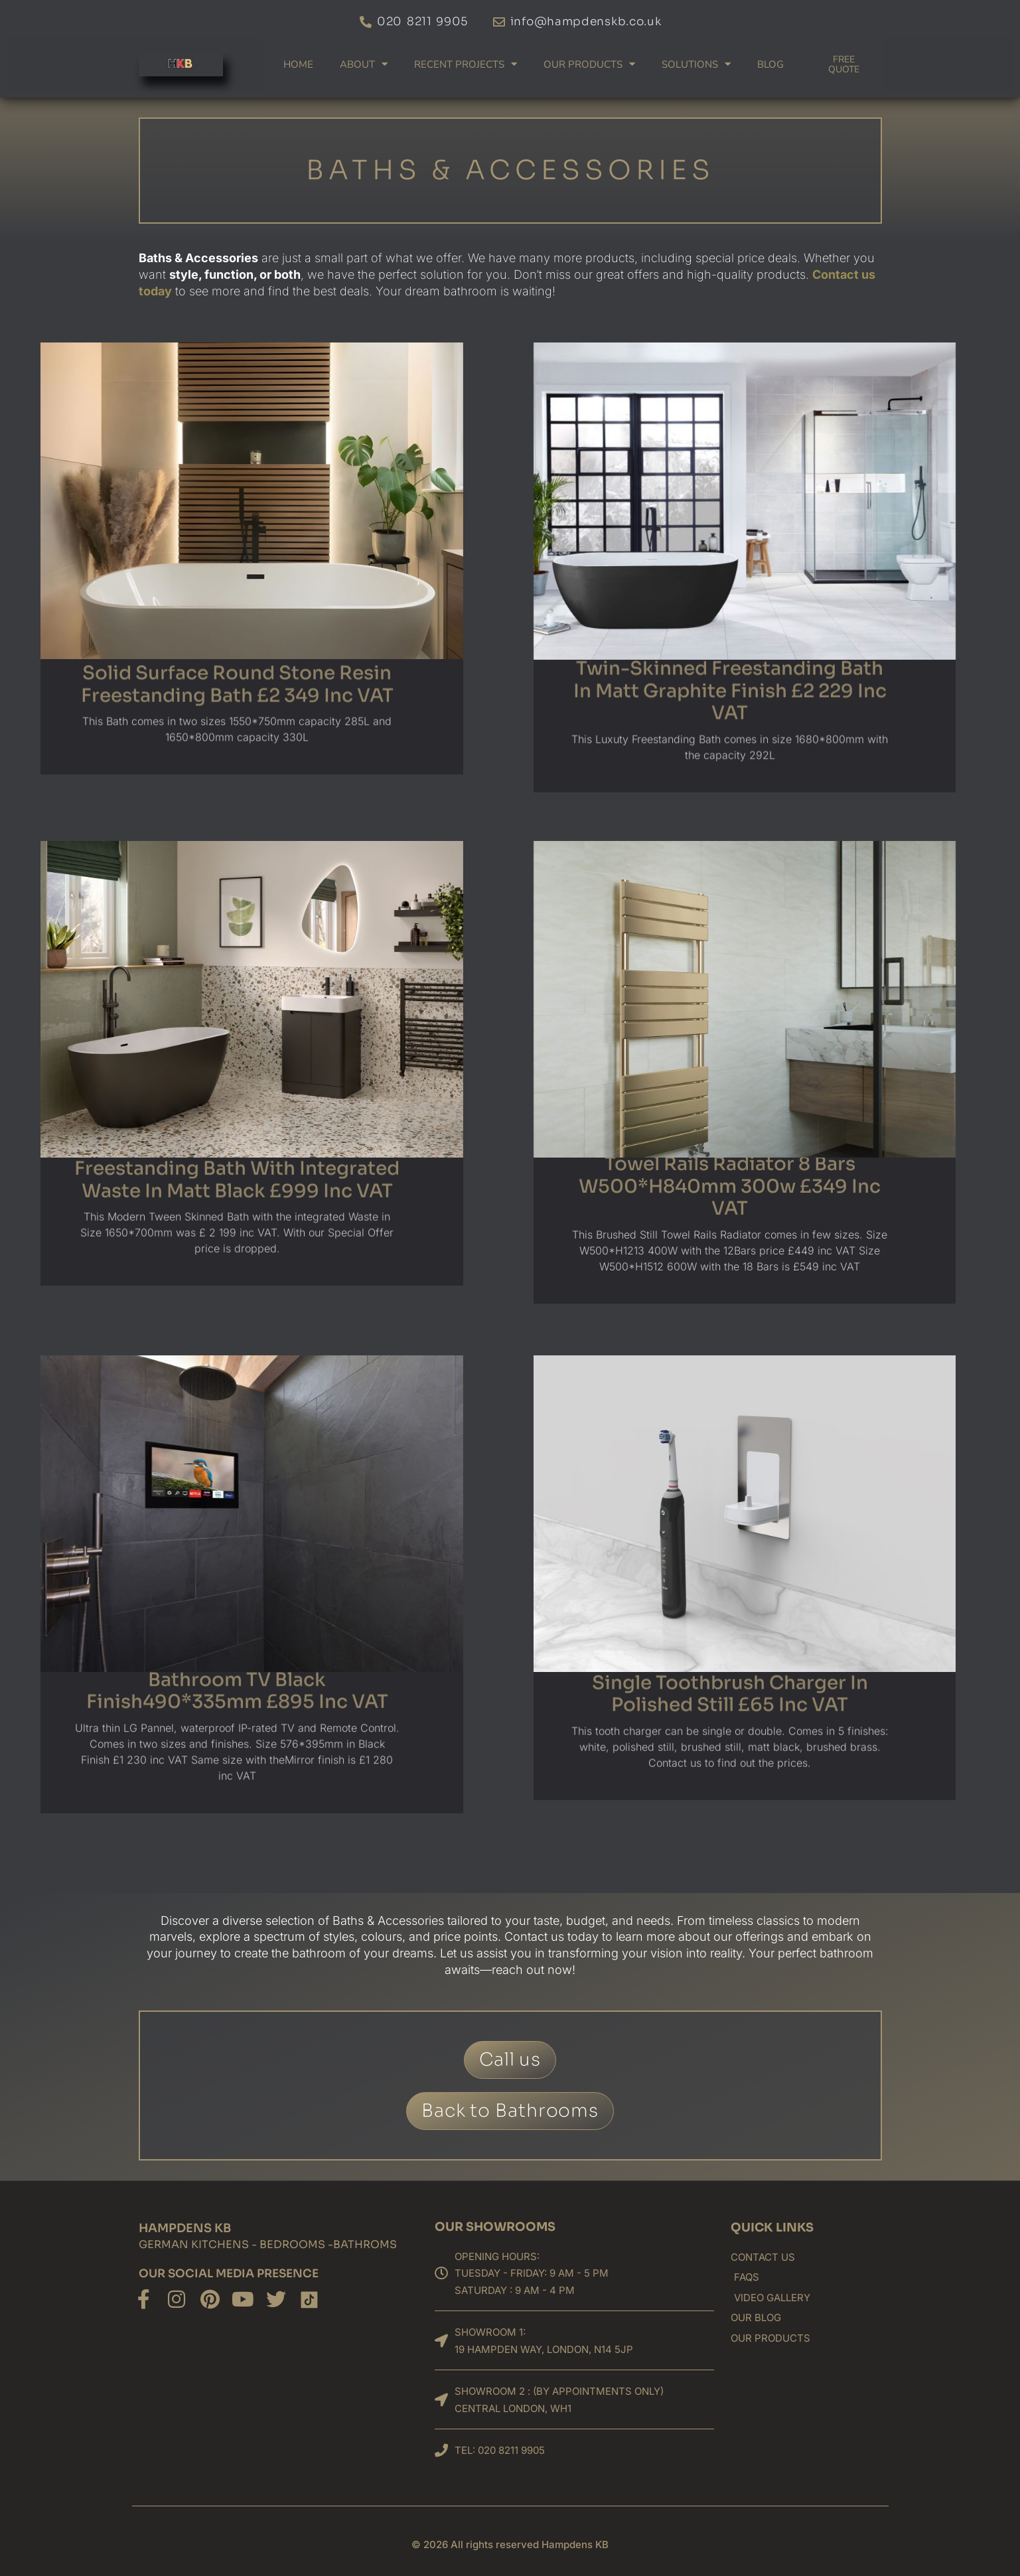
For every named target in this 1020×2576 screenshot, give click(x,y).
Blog (770, 64)
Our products (589, 64)
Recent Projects (465, 64)
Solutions (696, 64)
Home (298, 64)
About (364, 64)
